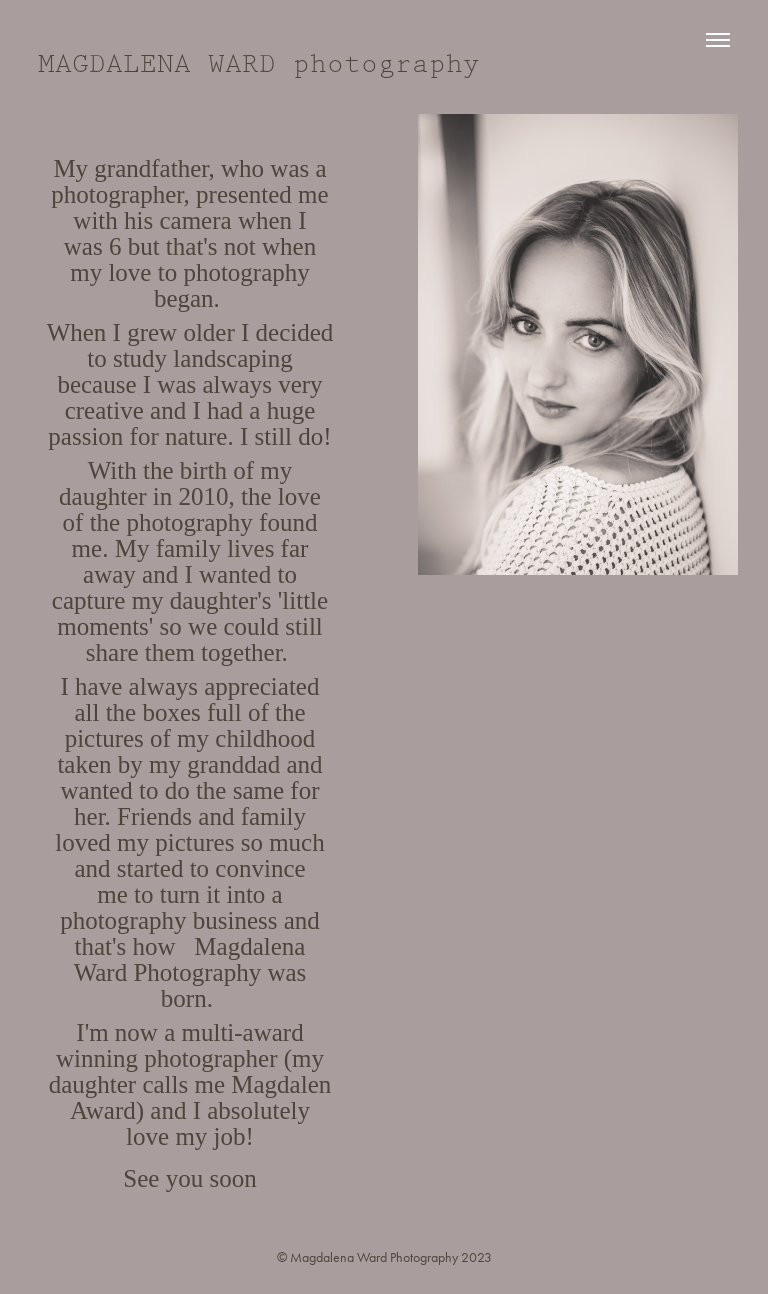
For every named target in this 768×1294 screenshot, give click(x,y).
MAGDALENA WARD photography (259, 64)
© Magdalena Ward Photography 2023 (384, 1257)
